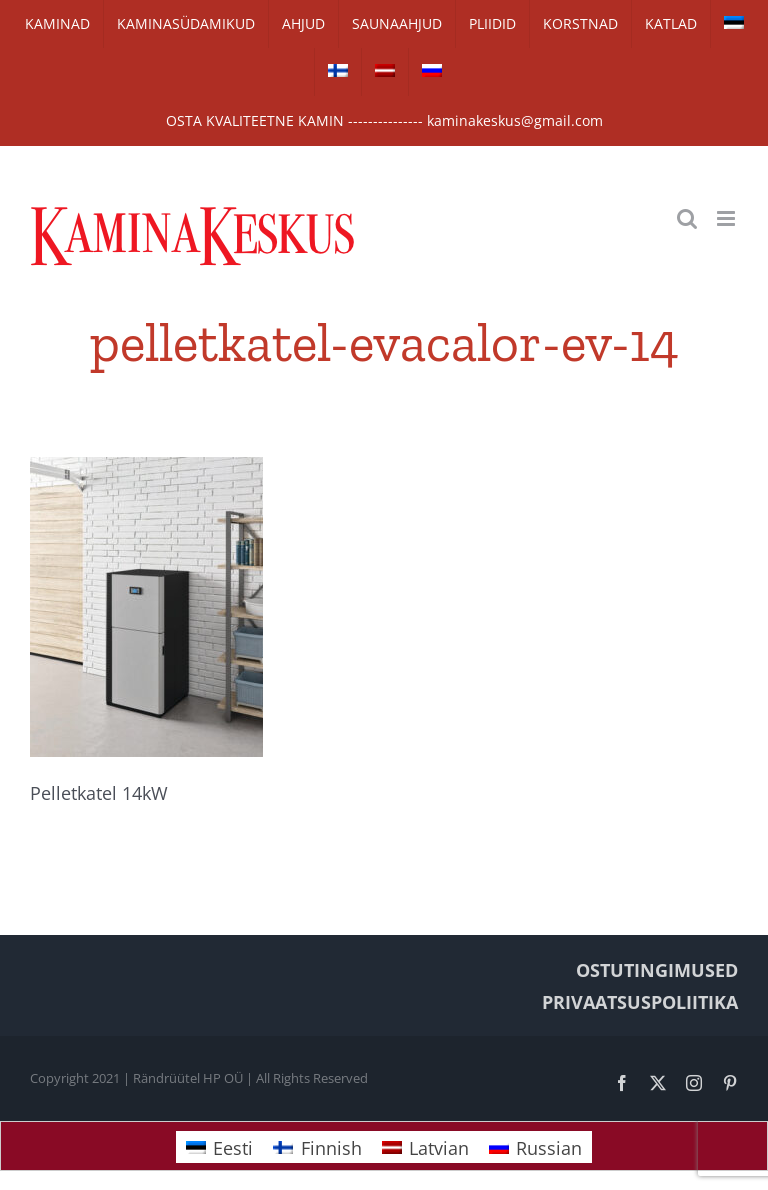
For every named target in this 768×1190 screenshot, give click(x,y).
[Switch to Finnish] (338, 72)
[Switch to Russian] (432, 72)
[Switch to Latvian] (385, 72)
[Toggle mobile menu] (727, 218)
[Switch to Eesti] (219, 1146)
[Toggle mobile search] (687, 218)
